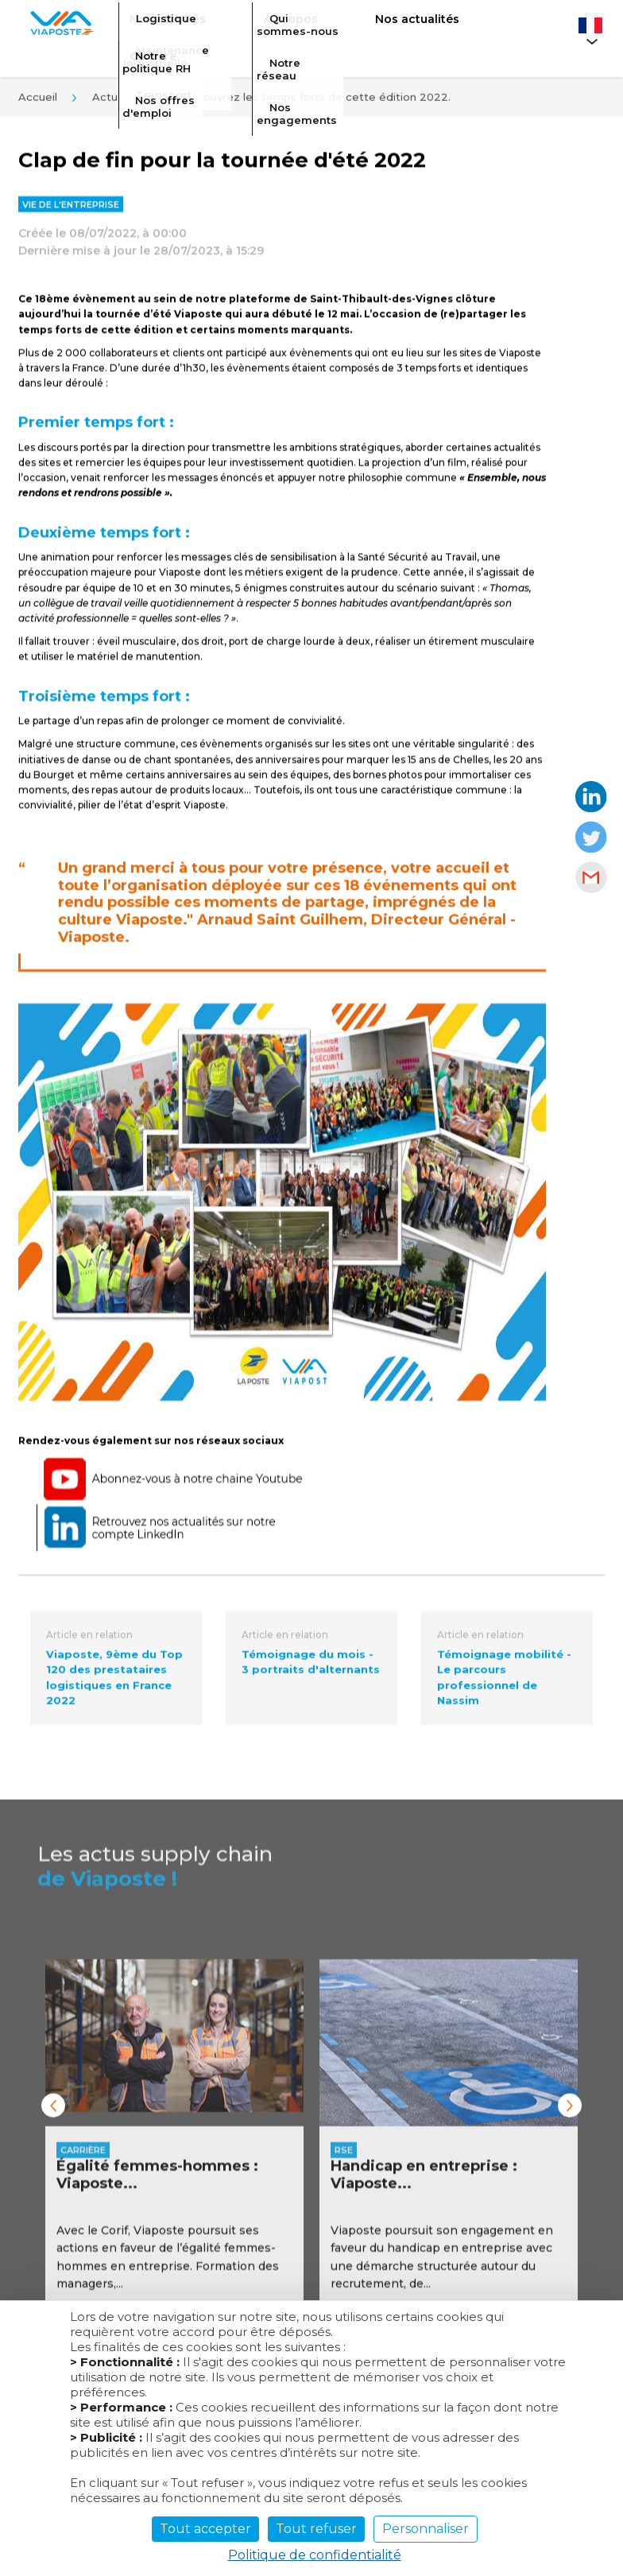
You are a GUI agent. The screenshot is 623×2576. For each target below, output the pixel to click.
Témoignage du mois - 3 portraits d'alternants (311, 1669)
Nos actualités (365, 28)
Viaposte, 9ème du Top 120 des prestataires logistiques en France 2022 (114, 1685)
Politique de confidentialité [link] (314, 2554)
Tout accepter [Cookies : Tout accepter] (205, 2528)
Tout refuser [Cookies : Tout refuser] (316, 2528)
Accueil (37, 102)
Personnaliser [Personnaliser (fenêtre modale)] (425, 2528)
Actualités (119, 102)
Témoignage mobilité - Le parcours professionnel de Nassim (504, 1685)
